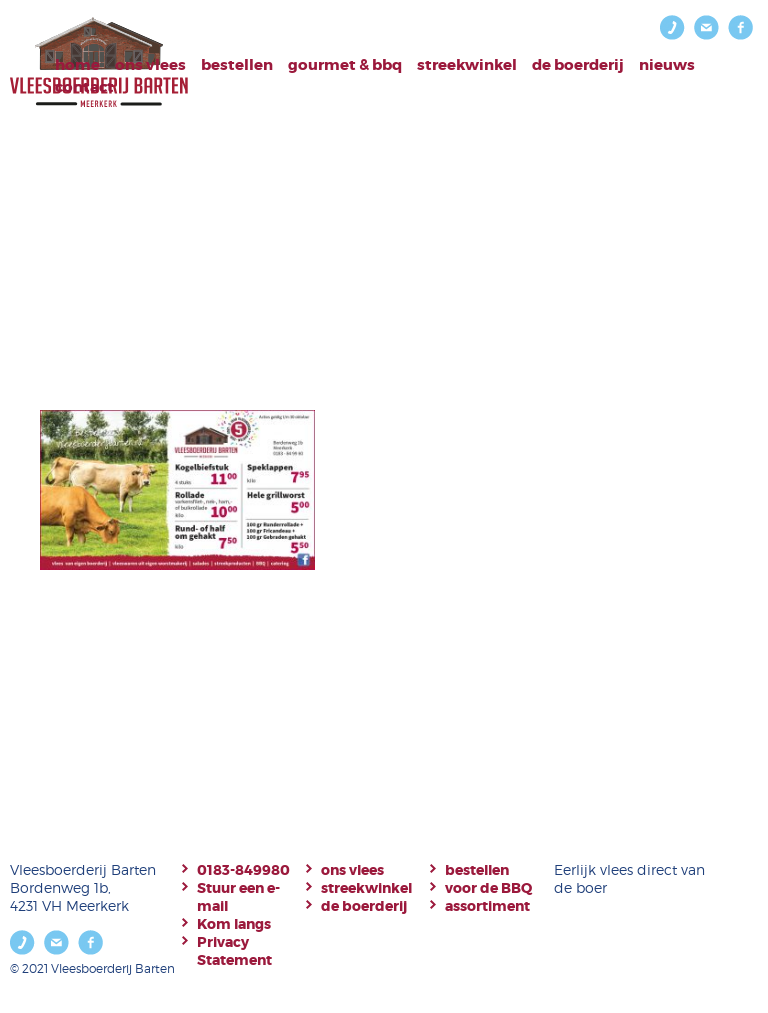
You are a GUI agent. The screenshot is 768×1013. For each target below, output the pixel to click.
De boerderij (578, 65)
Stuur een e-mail (238, 897)
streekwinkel (366, 888)
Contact (84, 87)
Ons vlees (150, 65)
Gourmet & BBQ (345, 65)
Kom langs (234, 924)
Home (77, 65)
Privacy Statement (234, 951)
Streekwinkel (467, 65)
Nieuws (667, 65)
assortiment (487, 906)
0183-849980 (243, 870)
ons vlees (352, 870)
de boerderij (364, 906)
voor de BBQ (488, 888)
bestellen (237, 65)
